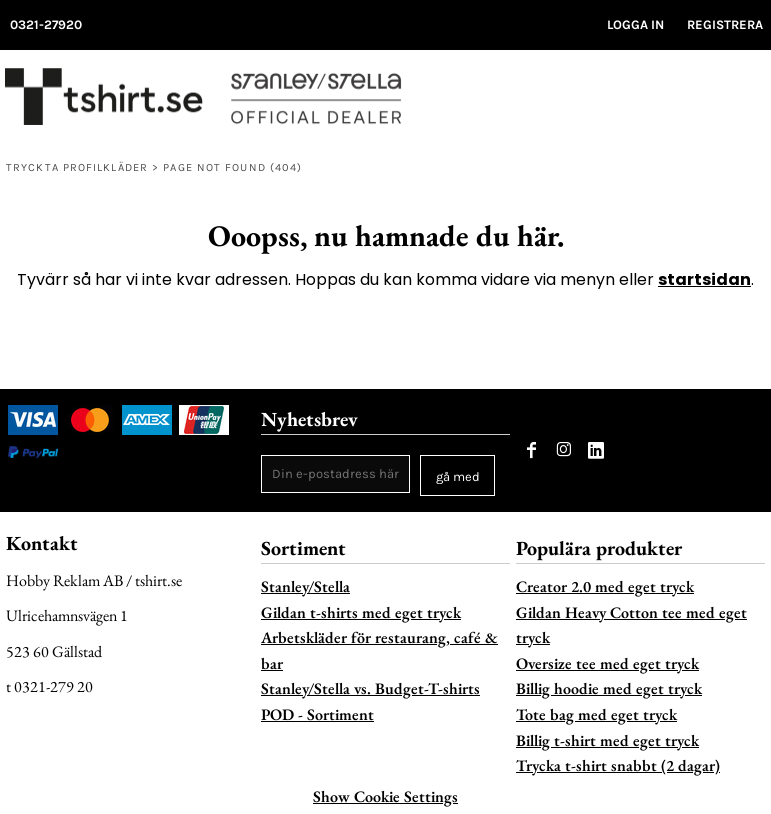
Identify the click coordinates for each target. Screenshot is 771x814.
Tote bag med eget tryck (596, 714)
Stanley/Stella (305, 586)
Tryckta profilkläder (77, 167)
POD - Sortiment (317, 714)
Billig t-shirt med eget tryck (607, 740)
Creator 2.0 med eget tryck (605, 586)
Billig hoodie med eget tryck (609, 688)
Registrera (725, 24)
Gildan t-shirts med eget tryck (361, 612)
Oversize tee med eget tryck (607, 663)
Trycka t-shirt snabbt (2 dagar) (618, 765)
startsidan (704, 279)
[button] (712, 102)
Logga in (635, 24)
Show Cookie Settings (385, 796)
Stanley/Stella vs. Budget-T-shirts (370, 688)
